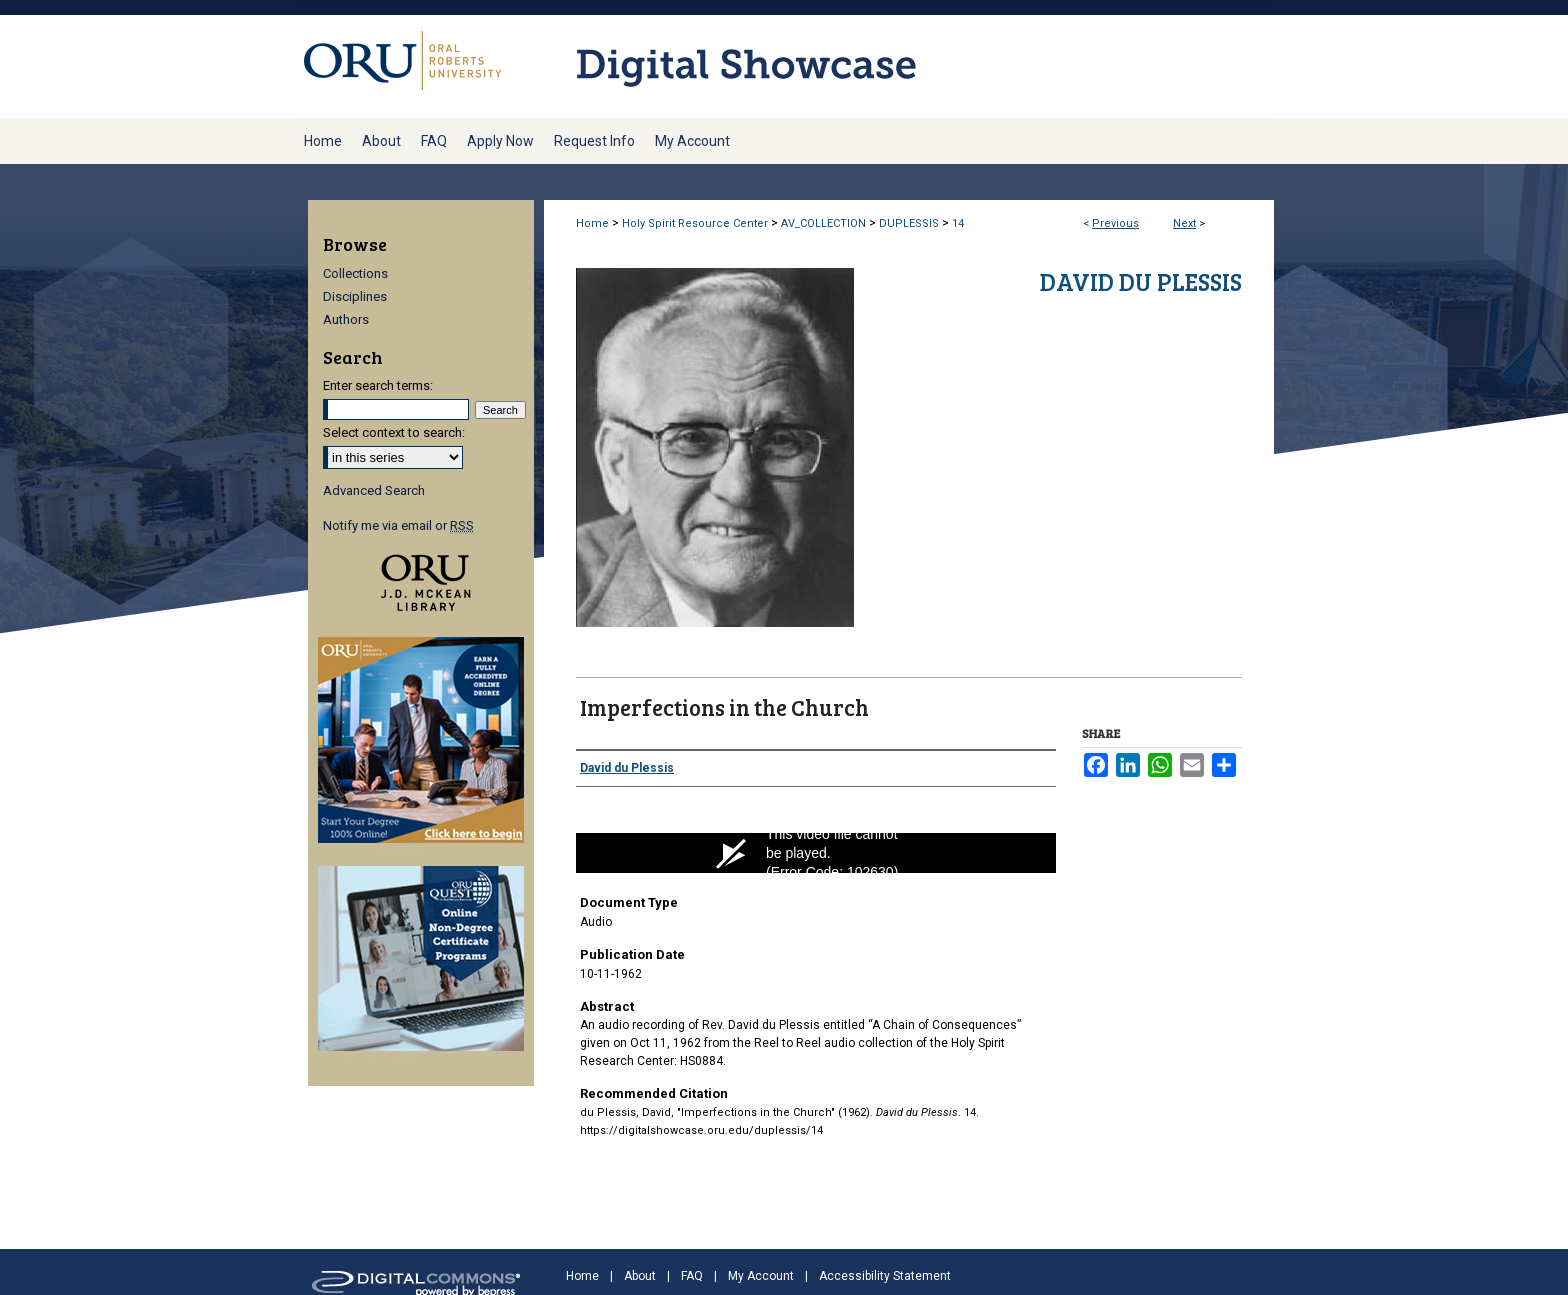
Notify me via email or (398, 525)
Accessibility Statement (885, 1276)
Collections (355, 273)
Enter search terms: (378, 385)
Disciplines (355, 296)
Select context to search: (394, 432)
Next (1184, 223)
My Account (761, 1276)
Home (592, 223)
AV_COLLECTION (823, 223)
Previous (1115, 223)
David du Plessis (1141, 281)
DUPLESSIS (909, 223)
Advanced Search (374, 490)
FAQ (692, 1276)
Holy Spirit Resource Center (695, 223)
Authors (346, 319)
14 (958, 223)
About (640, 1276)
